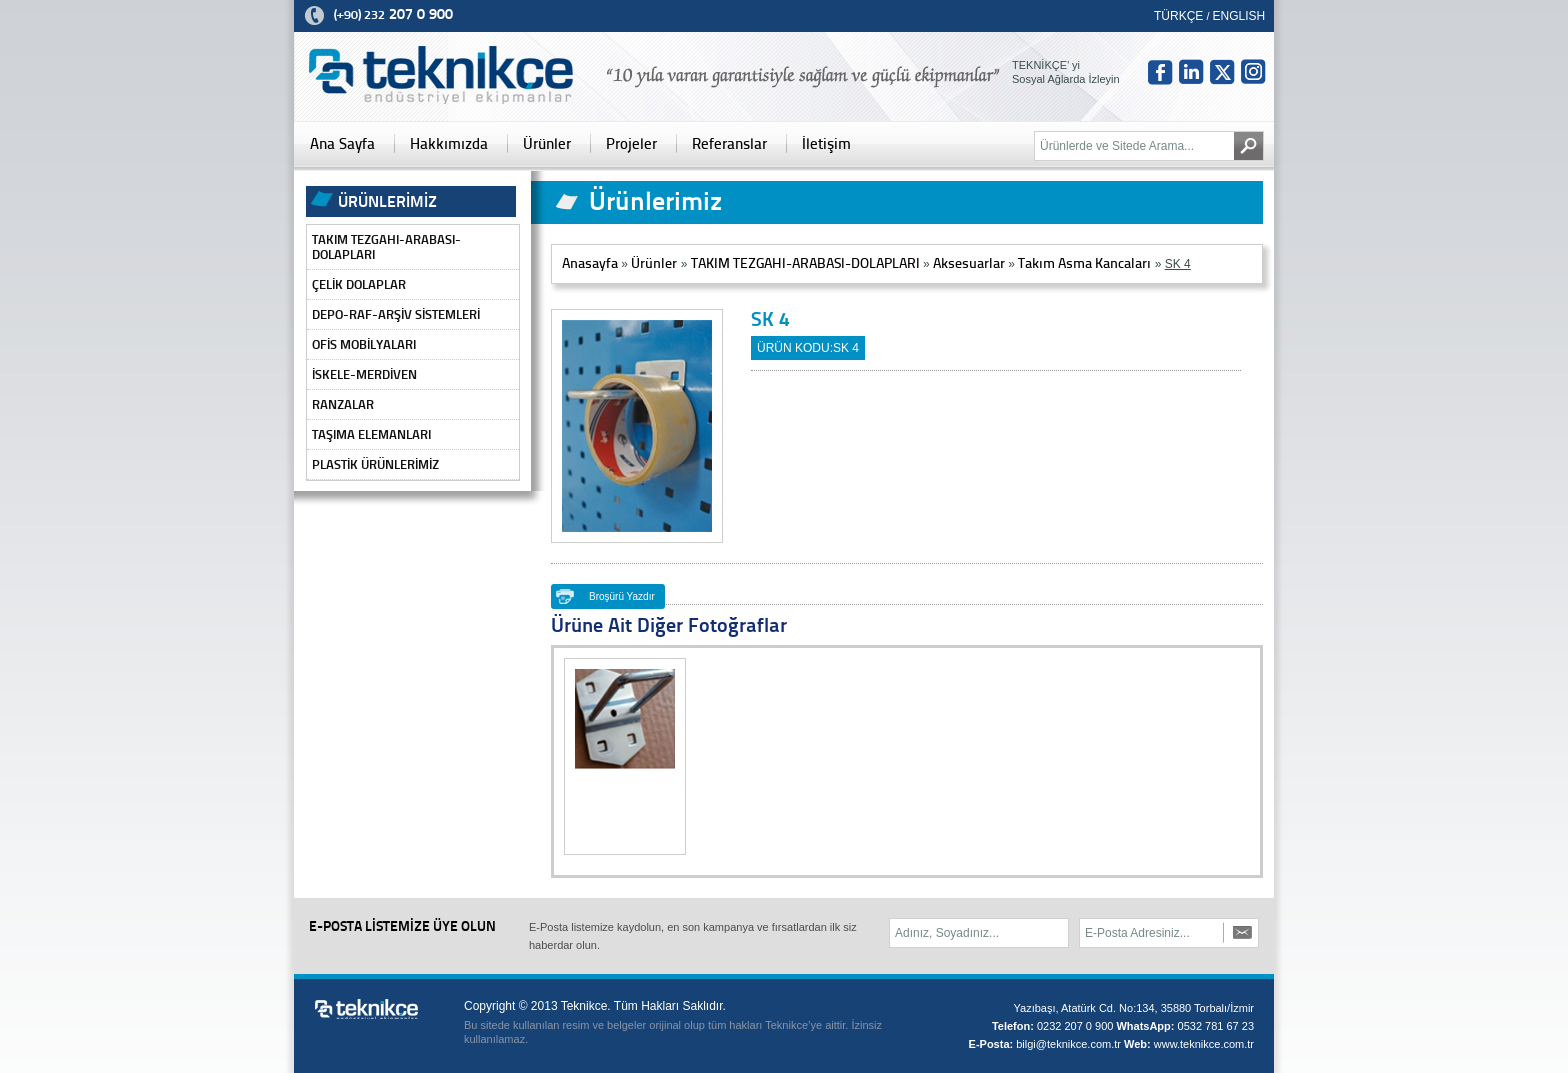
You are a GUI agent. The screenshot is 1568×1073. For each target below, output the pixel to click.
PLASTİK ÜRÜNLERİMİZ (375, 464)
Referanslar (729, 144)
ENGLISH (1239, 16)
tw (1222, 72)
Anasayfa (590, 263)
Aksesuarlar (969, 263)
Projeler (631, 144)
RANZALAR (343, 404)
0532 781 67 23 (1216, 1026)
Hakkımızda (449, 144)
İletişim (826, 144)
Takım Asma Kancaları (1084, 263)
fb (1160, 72)
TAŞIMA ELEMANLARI (371, 434)
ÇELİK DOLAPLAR (359, 284)
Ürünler (547, 144)
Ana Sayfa (342, 144)
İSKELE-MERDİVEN (364, 374)
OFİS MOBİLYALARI (364, 344)
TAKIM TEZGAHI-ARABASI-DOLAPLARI (386, 247)
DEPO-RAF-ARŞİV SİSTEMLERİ (396, 314)
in (1191, 72)
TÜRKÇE (1178, 16)
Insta (1253, 72)
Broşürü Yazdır (622, 596)
